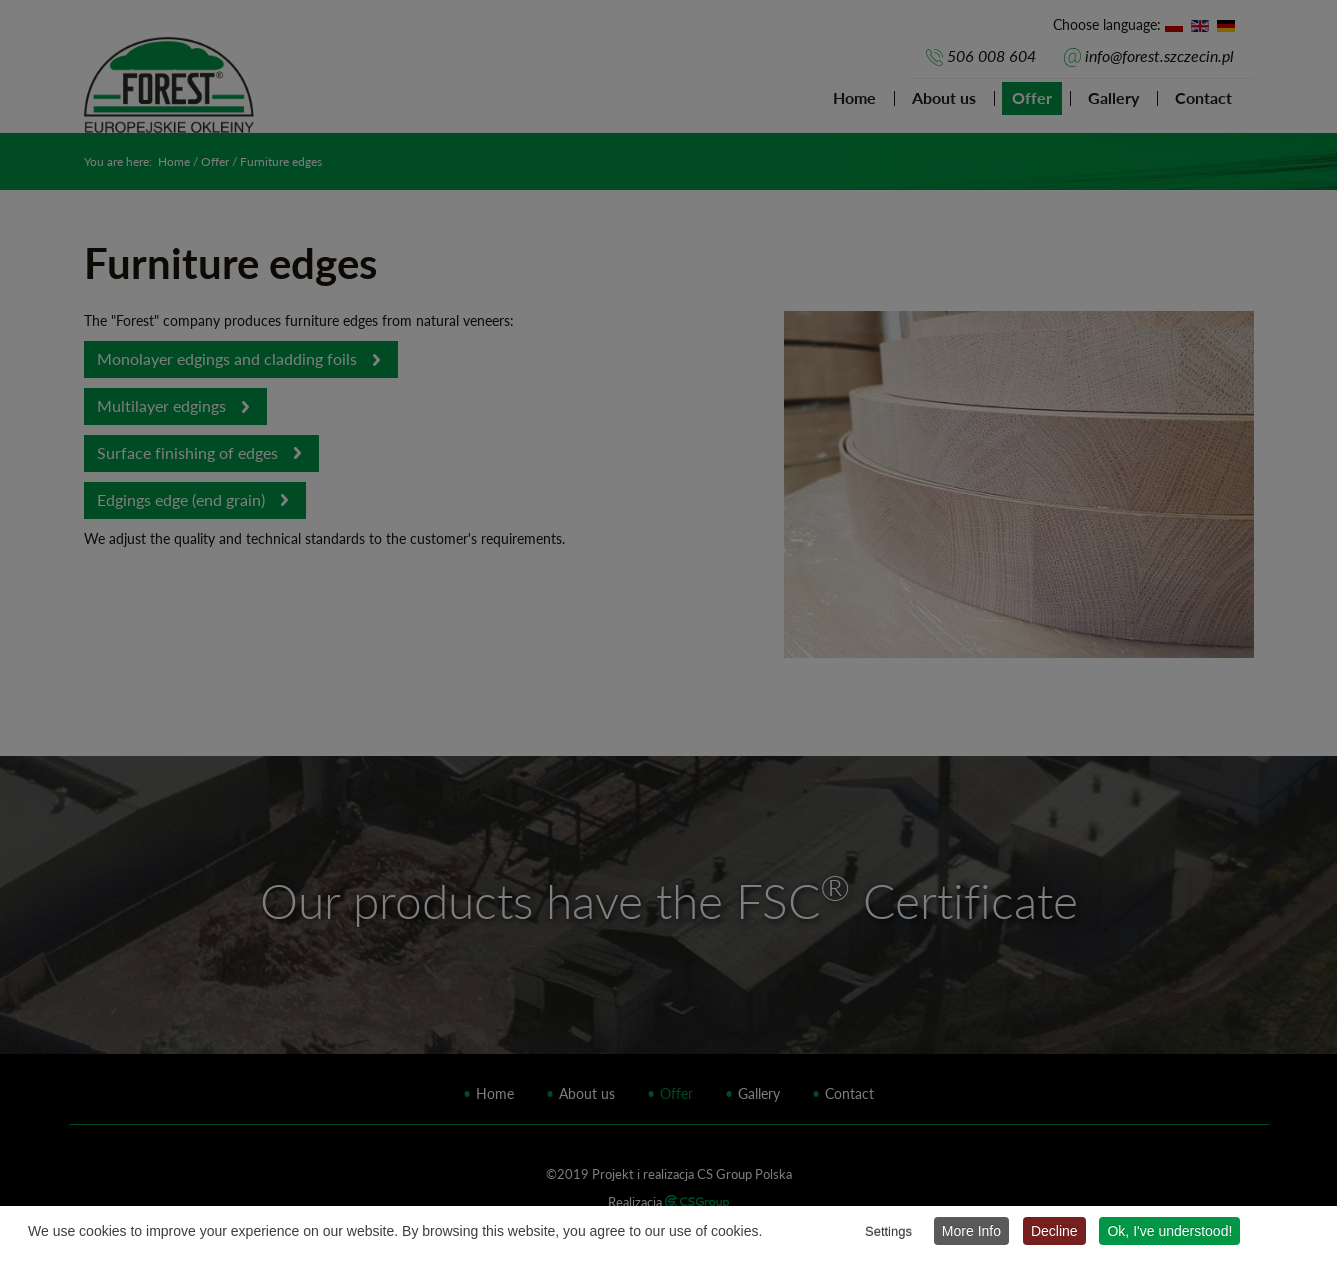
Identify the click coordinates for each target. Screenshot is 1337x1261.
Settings (888, 1231)
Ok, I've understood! (1169, 1231)
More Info (971, 1231)
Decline (1054, 1231)
